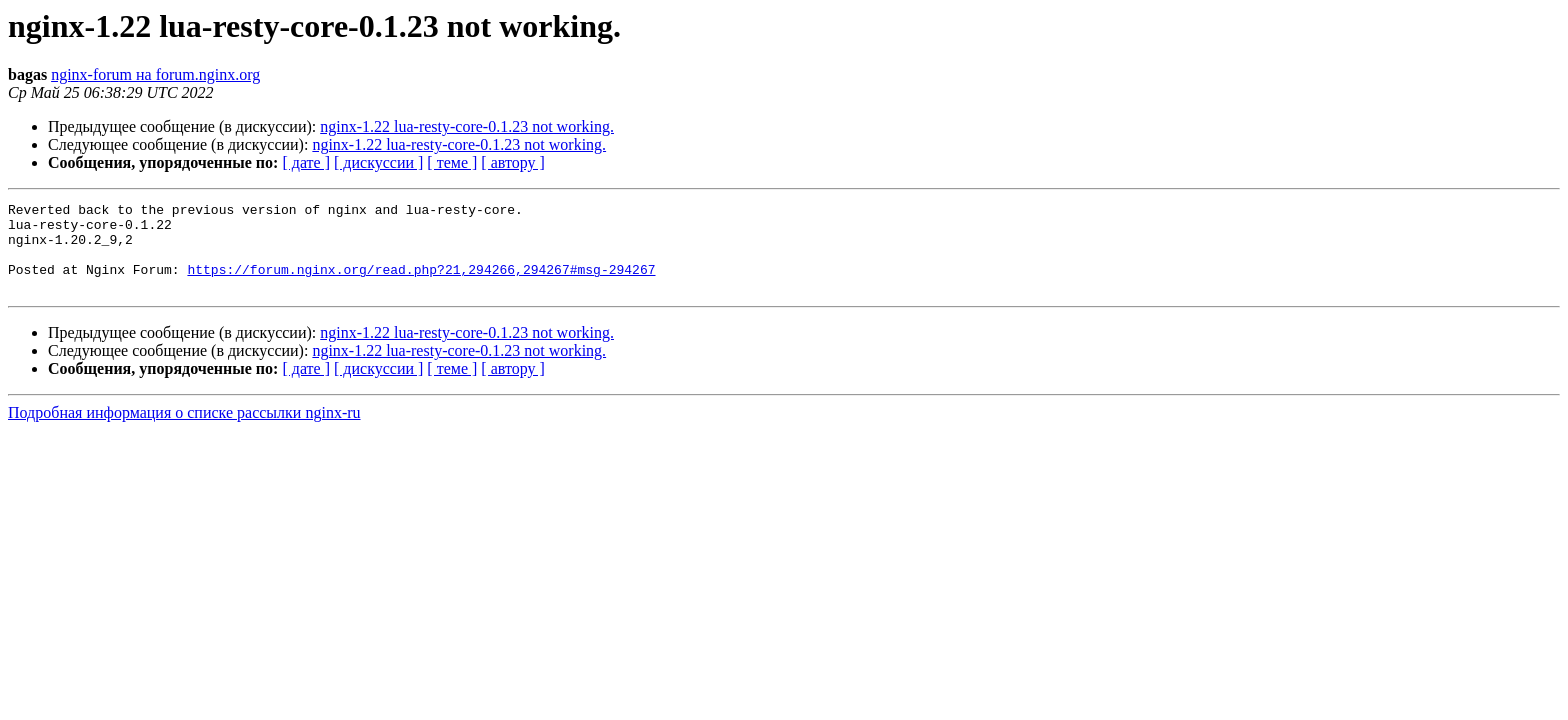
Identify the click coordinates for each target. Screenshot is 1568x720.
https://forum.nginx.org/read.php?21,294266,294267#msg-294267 (421, 284)
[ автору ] (512, 162)
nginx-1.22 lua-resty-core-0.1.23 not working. (467, 126)
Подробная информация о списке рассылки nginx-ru (184, 430)
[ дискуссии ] (378, 162)
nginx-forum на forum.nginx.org (155, 74)
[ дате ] (306, 162)
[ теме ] (452, 162)
